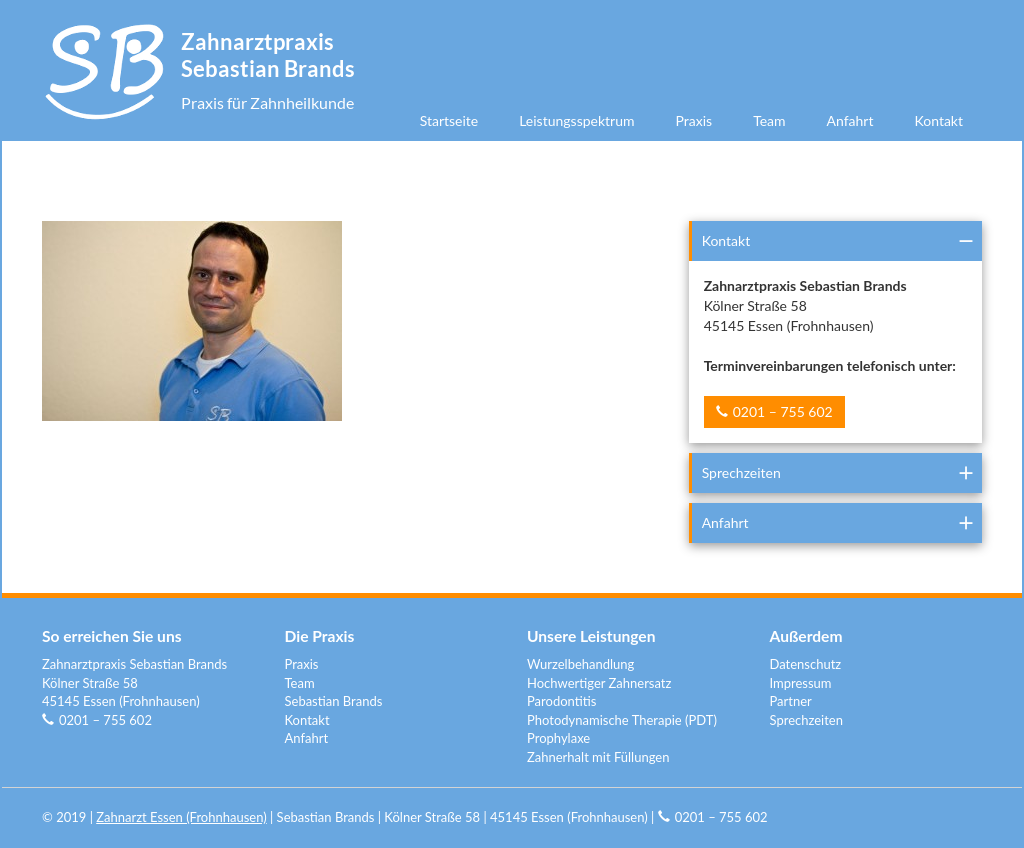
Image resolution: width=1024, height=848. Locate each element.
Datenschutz (806, 664)
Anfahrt (850, 120)
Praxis (694, 120)
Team (769, 120)
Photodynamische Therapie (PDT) (622, 720)
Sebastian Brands (334, 701)
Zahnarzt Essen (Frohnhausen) (181, 817)
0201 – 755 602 (783, 411)
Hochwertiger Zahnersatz (599, 683)
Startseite (449, 120)
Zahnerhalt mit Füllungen (598, 757)
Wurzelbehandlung (580, 664)
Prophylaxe (558, 738)
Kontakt (938, 120)
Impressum (801, 683)
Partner (791, 701)
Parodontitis (561, 701)
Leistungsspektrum (576, 120)
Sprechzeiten (741, 472)
